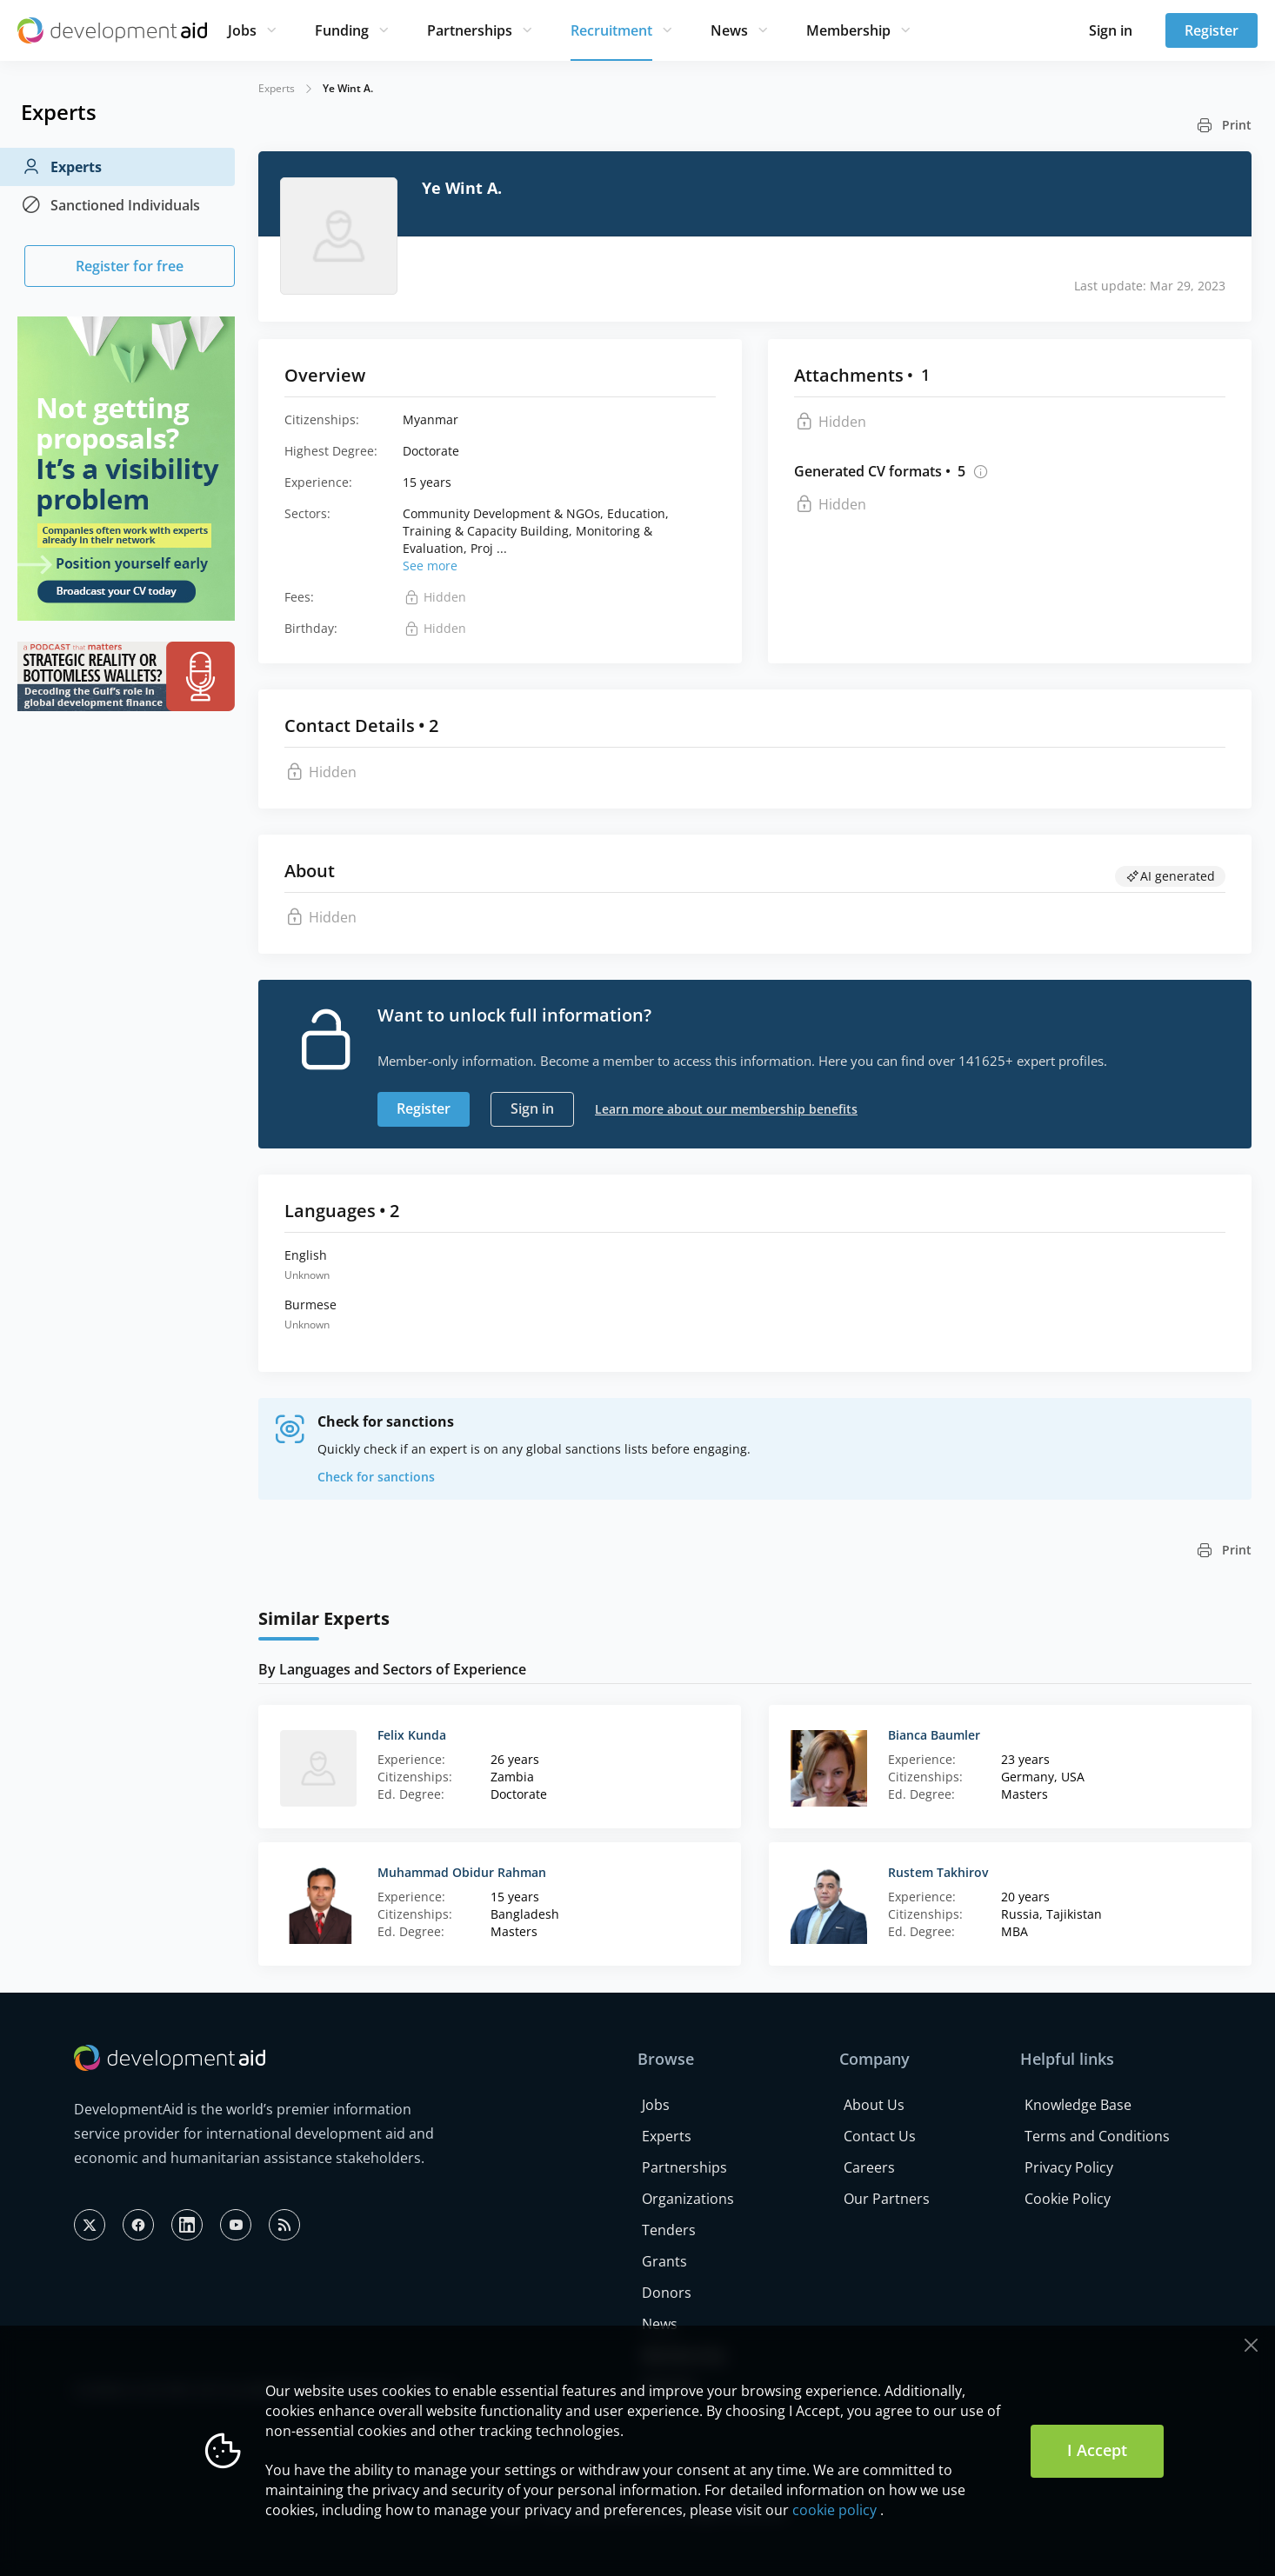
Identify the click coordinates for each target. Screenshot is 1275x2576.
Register (1211, 30)
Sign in (1110, 30)
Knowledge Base (1078, 2104)
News (729, 30)
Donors (666, 2292)
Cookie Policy (1068, 2198)
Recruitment (611, 30)
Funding (342, 30)
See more (430, 565)
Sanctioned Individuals (110, 205)
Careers (869, 2167)
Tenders (669, 2230)
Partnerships (469, 30)
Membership (848, 30)
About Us (874, 2104)
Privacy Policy (1069, 2167)
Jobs (242, 30)
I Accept (1097, 2450)
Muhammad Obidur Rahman (461, 1872)
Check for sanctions (376, 1476)
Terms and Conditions (1097, 2136)
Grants (664, 2261)
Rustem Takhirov (938, 1872)
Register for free (130, 266)
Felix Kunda (411, 1735)
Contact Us (880, 2136)
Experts (61, 166)
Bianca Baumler (934, 1735)
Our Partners (887, 2198)
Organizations (688, 2198)
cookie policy (834, 2509)
